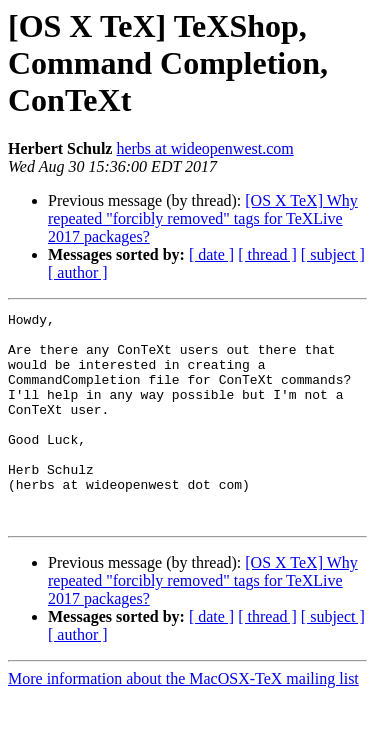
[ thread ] (267, 254)
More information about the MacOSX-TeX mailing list (183, 720)
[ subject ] (333, 254)
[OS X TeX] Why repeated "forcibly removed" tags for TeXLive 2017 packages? (203, 218)
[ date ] (211, 254)
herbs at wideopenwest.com (204, 148)
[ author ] (78, 272)
